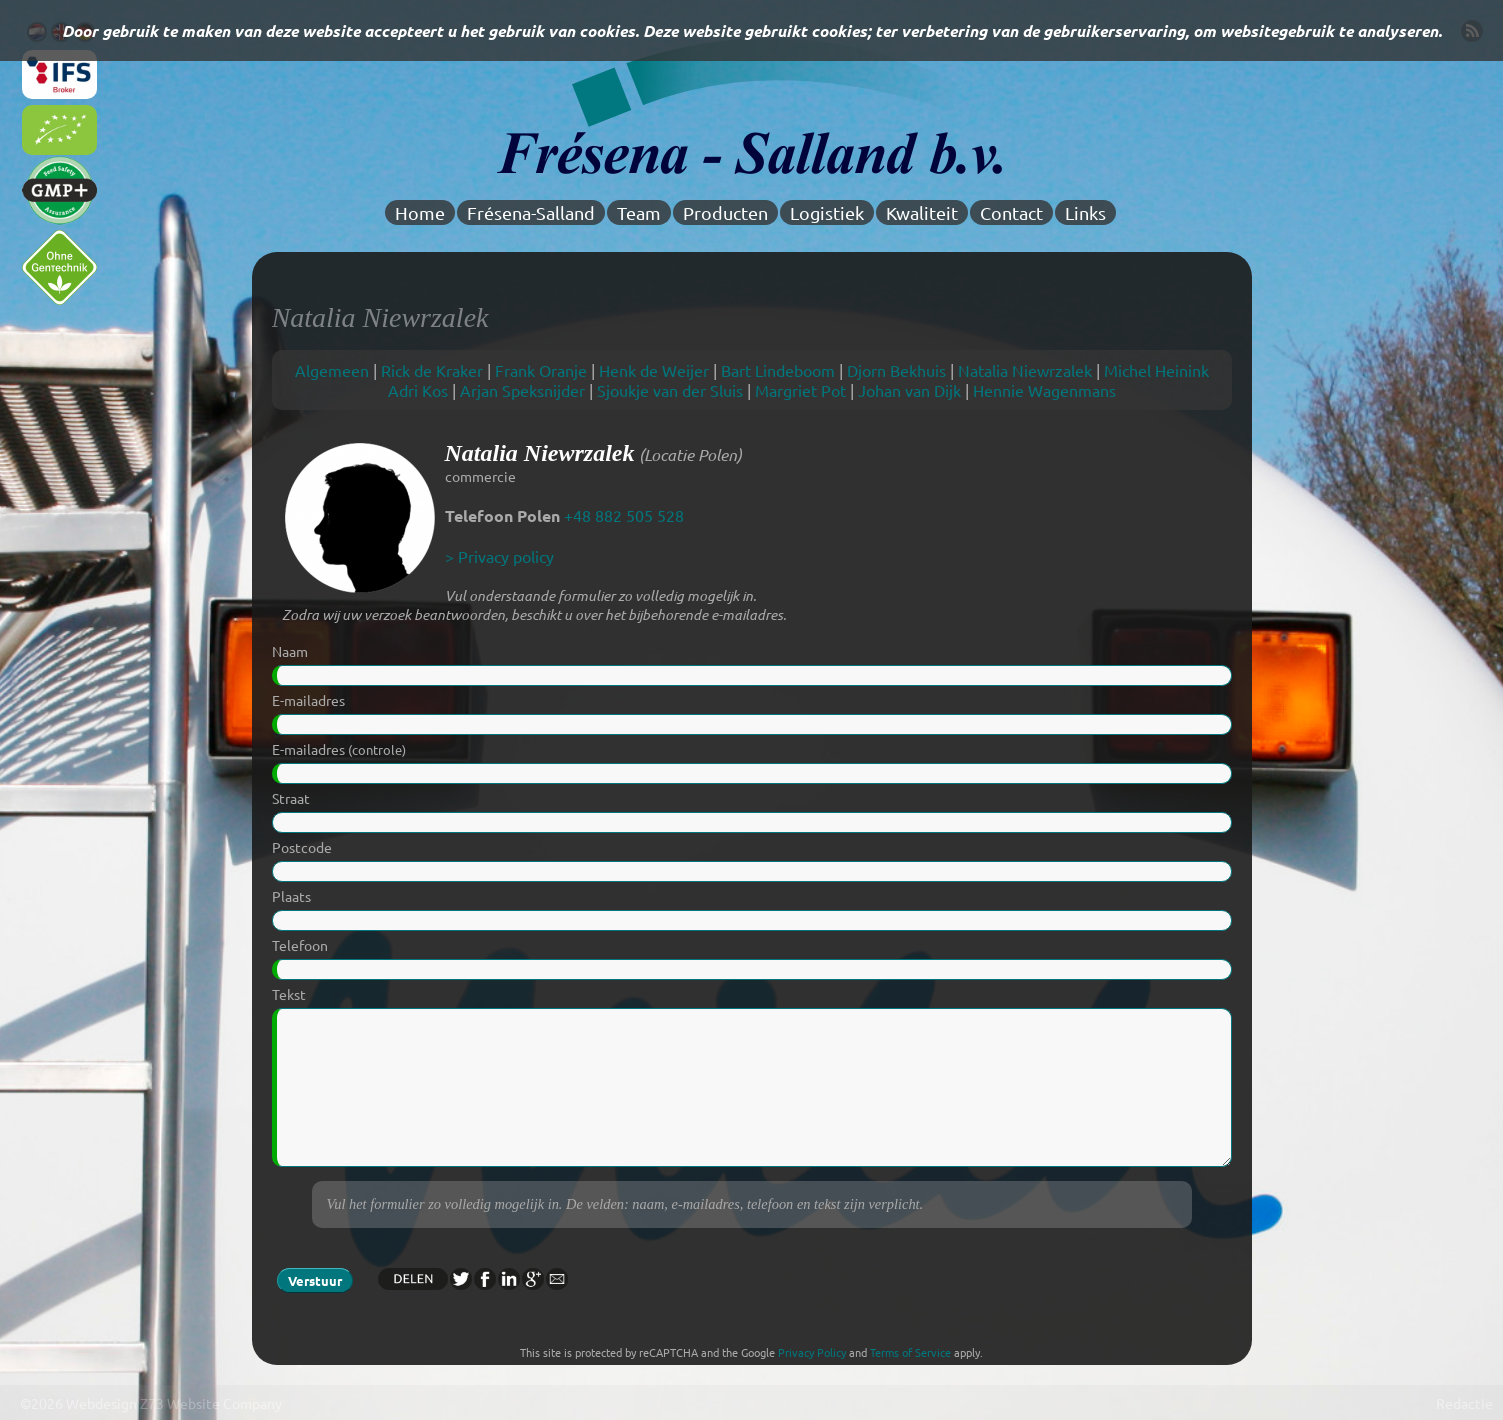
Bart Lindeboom (778, 370)
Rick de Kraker (432, 370)
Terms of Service (910, 1352)
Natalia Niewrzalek (1025, 370)
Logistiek (827, 212)
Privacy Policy (812, 1352)
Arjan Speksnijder (522, 390)
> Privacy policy (499, 556)
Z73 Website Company (211, 1403)
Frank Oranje (541, 370)
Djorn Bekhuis (896, 370)
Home (420, 212)
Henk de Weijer (654, 370)
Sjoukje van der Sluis (670, 390)
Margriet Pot (800, 390)
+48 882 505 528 (624, 515)
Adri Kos (418, 390)
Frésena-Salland (531, 212)
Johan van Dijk (909, 390)
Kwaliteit (922, 212)
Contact (1011, 212)
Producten (725, 212)
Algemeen (332, 370)
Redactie (1464, 1403)
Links (1085, 212)
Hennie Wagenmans (1044, 390)
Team (639, 212)
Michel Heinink (1156, 370)
